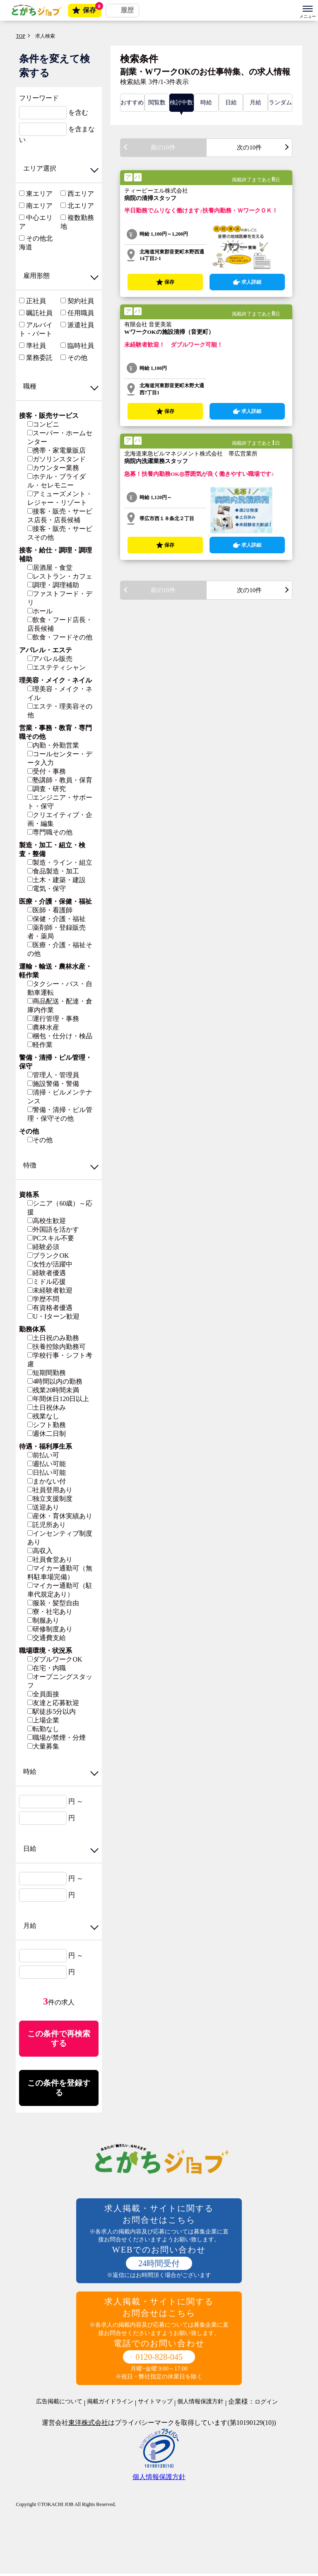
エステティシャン (56, 667)
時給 (206, 102)
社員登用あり (49, 1489)
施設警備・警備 (53, 1083)
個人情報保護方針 (200, 2404)
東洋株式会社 (88, 2425)
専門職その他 (49, 832)
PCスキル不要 (50, 1238)
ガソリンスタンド (56, 459)
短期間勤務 (46, 1372)
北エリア (80, 205)
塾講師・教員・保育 (59, 780)
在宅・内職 (46, 1668)
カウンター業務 (53, 467)
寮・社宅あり (49, 1611)
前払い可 (43, 1455)
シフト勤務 (46, 1424)
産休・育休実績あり (59, 1516)
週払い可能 (46, 1463)
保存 (92, 9)
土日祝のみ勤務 (53, 1337)
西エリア (80, 193)
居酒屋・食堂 (49, 567)
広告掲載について (59, 2404)
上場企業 (43, 1720)
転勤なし (43, 1728)
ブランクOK (48, 1255)
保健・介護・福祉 (56, 918)
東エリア (39, 193)
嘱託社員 (39, 312)
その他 (77, 357)
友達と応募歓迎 (53, 1702)
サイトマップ (155, 2404)
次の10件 (249, 148)
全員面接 (43, 1694)
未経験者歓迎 (49, 1290)
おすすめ (132, 102)
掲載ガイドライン (110, 2404)
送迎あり (43, 1507)
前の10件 (163, 148)
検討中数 (181, 102)
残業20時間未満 (53, 1390)
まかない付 (46, 1481)
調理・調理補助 (53, 585)
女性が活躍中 (49, 1264)
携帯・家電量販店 (56, 450)
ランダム (280, 102)
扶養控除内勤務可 (56, 1346)
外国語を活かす (53, 1229)
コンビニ (43, 424)
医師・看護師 (49, 910)
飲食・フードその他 (59, 637)
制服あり (43, 1620)
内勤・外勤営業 (53, 745)
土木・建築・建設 (56, 879)
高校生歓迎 (46, 1220)
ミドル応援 (46, 1281)
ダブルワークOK (54, 1659)
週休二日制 (46, 1433)
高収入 (40, 1550)
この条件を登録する (59, 2089)
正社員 (36, 300)
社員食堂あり (49, 1559)
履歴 (127, 10)
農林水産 (43, 1027)
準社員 (36, 345)
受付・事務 (46, 771)
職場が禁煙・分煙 (56, 1737)
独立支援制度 (49, 1498)
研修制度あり (49, 1629)
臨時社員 (80, 345)
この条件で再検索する (59, 2039)
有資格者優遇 (49, 1307)
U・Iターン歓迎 (53, 1316)
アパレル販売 (49, 658)
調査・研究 (46, 788)
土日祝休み (46, 1407)
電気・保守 (46, 888)
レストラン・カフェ (59, 576)
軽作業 (40, 1044)
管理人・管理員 (53, 1074)
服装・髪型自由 (53, 1602)
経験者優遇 (46, 1272)
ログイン (266, 2404)
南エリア (39, 205)
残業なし (43, 1416)
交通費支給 (46, 1637)
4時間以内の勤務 (54, 1381)
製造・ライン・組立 (59, 862)
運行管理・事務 (53, 1018)
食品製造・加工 (53, 871)
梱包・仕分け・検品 (59, 1036)
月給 (255, 102)
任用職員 (80, 312)
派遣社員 (80, 324)
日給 (231, 102)
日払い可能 (46, 1472)
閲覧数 (157, 102)
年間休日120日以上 (58, 1398)
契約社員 (80, 300)
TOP (20, 36)
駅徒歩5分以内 (51, 1711)
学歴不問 (43, 1298)
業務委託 (39, 357)
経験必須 (43, 1246)
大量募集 (43, 1746)
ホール (40, 611)
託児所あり (46, 1524)
